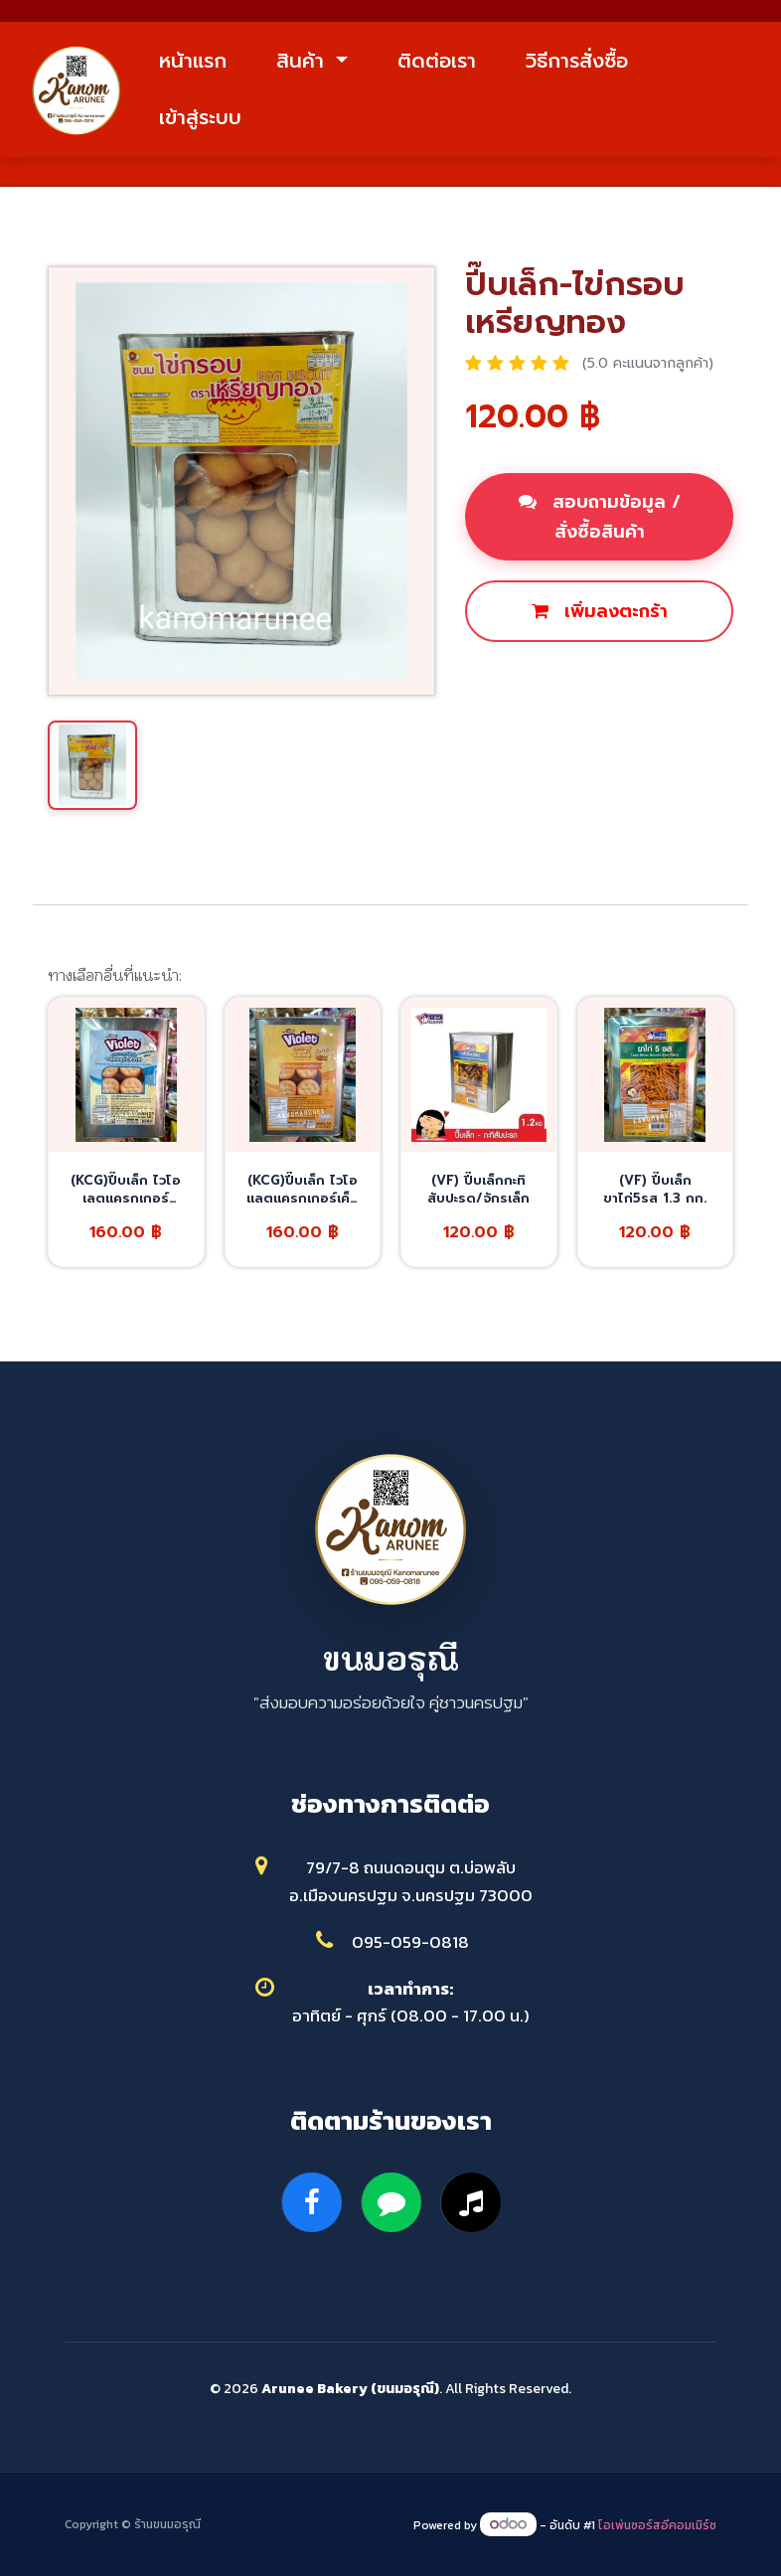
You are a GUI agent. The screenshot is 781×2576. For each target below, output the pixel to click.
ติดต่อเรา (436, 61)
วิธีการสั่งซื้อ (577, 61)
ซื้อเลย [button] (514, 679)
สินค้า (303, 61)
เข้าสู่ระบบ (200, 117)
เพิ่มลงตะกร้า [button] (600, 611)
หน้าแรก (193, 61)
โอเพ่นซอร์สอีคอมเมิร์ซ (657, 2525)
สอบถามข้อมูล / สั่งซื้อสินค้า (600, 517)
